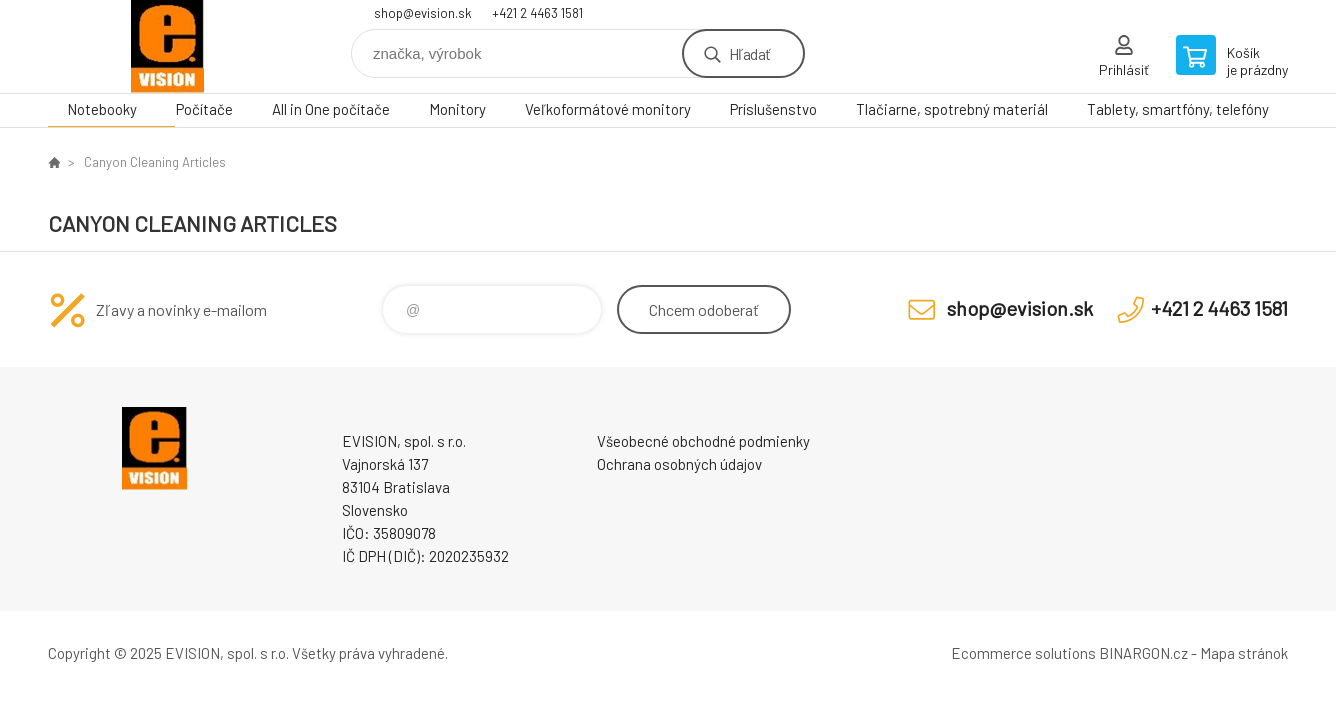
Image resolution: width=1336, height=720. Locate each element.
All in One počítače (331, 109)
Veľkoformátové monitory (608, 109)
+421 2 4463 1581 (537, 13)
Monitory (457, 109)
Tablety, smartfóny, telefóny (1178, 109)
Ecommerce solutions (1023, 653)
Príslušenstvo (773, 109)
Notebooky (102, 109)
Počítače (204, 109)
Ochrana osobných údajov (679, 464)
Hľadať (749, 53)
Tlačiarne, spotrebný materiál (952, 109)
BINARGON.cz (1143, 653)
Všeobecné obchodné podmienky (703, 441)
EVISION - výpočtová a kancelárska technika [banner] (168, 46)
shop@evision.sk (423, 13)
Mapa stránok (1244, 653)
